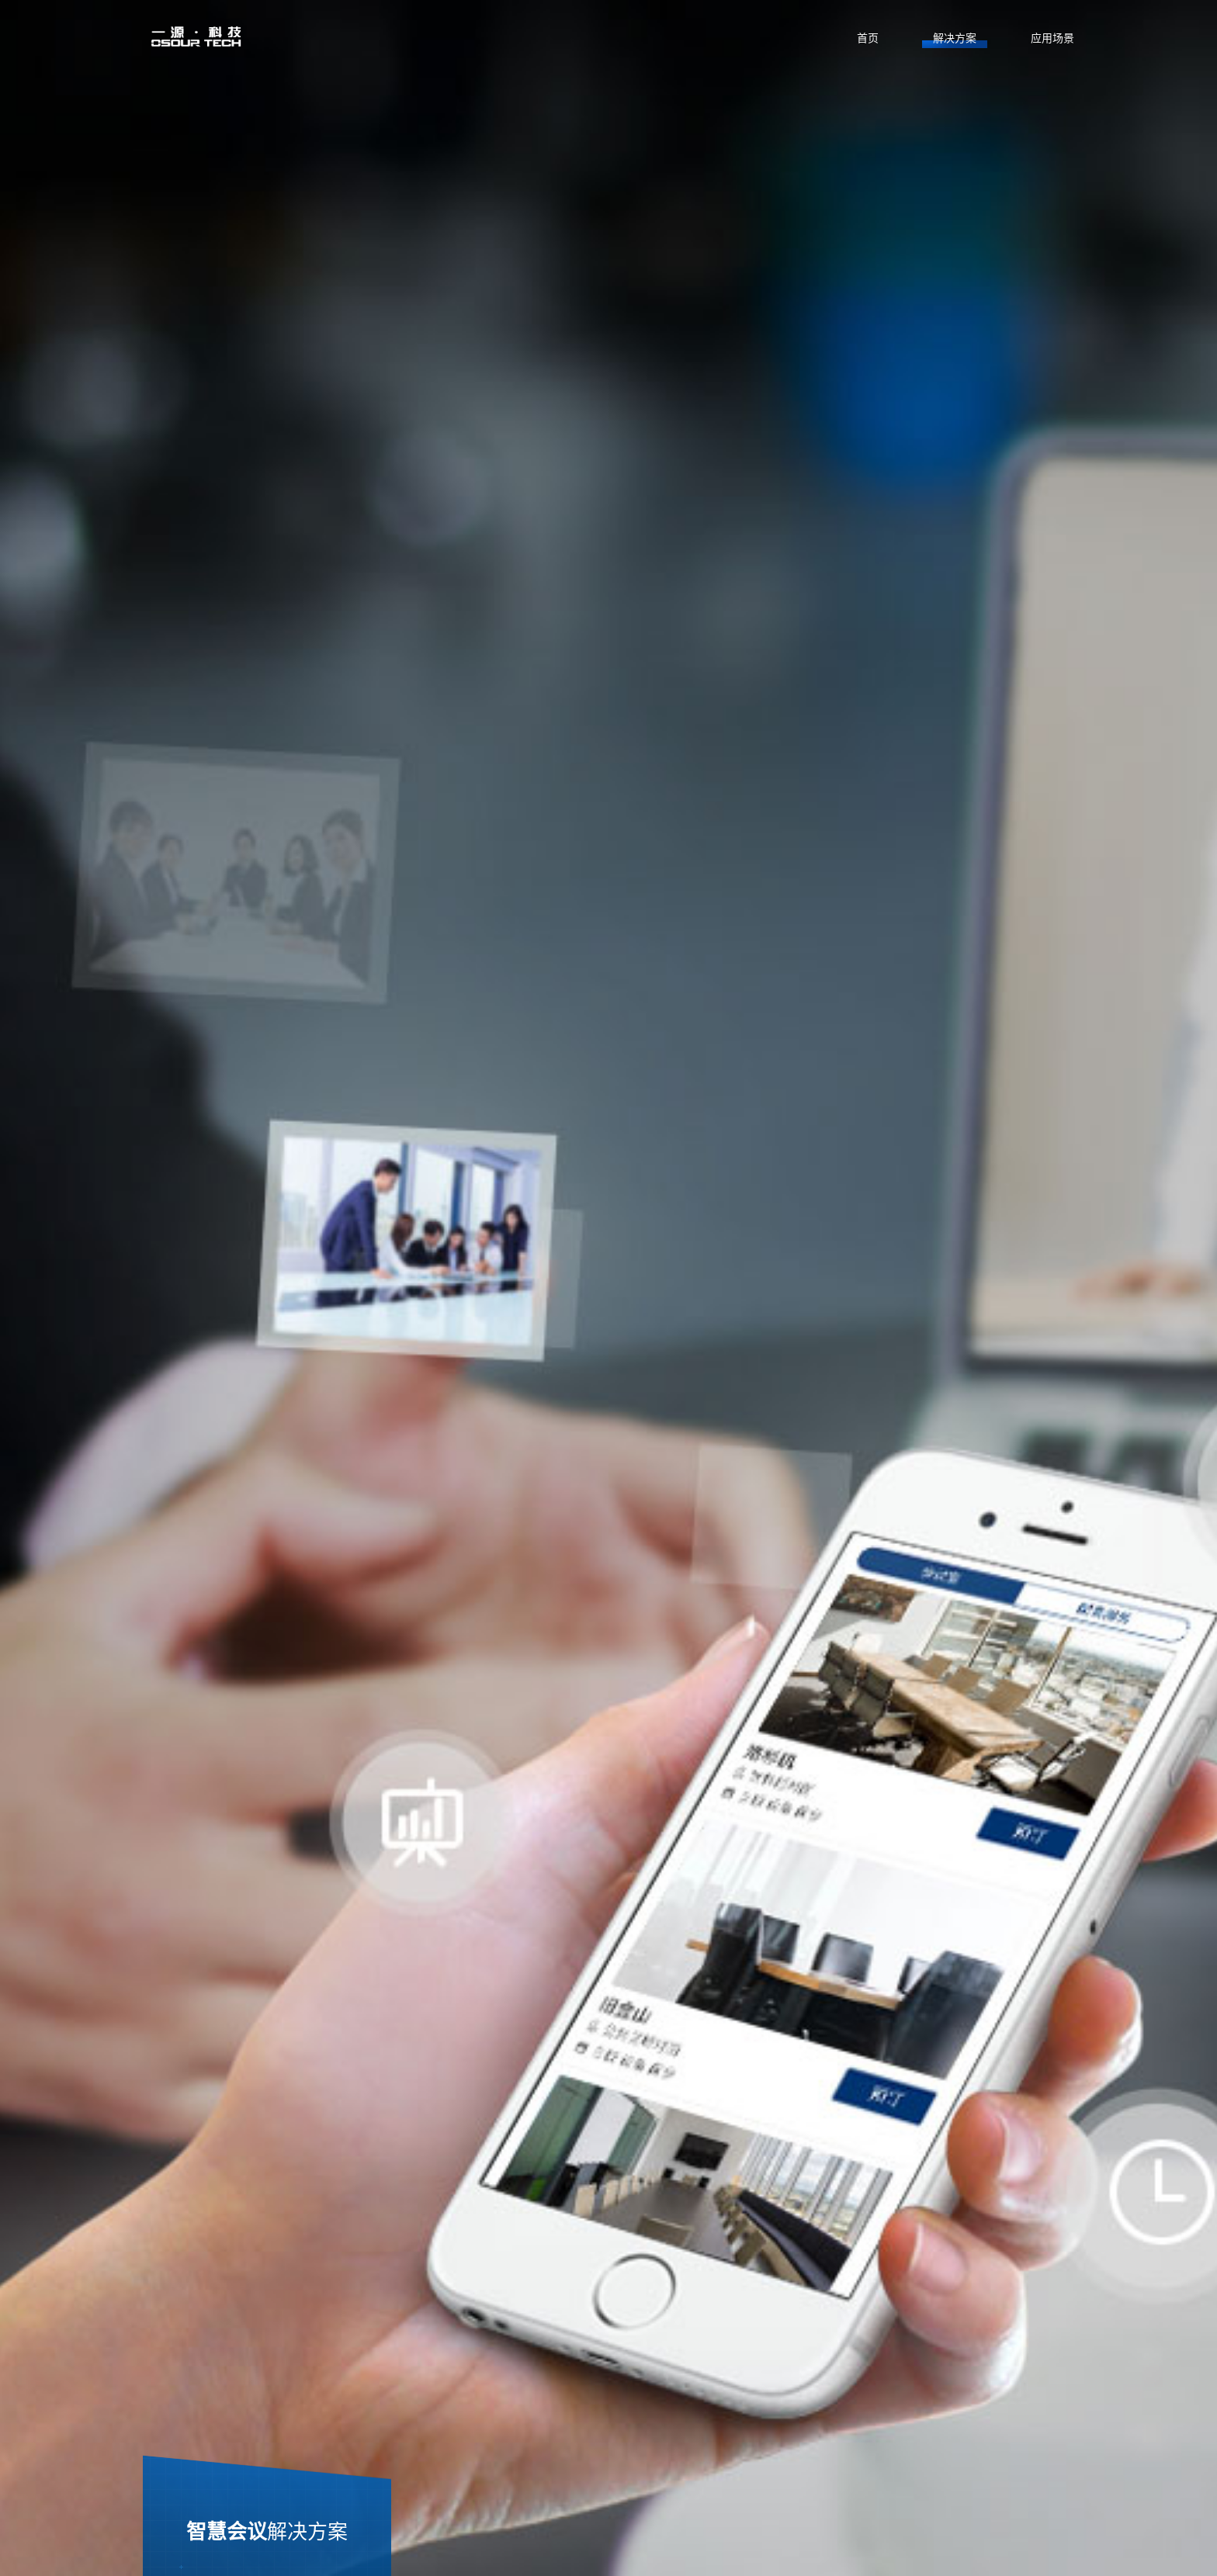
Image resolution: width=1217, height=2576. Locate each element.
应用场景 (1052, 38)
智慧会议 (267, 2531)
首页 (868, 38)
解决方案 (954, 38)
